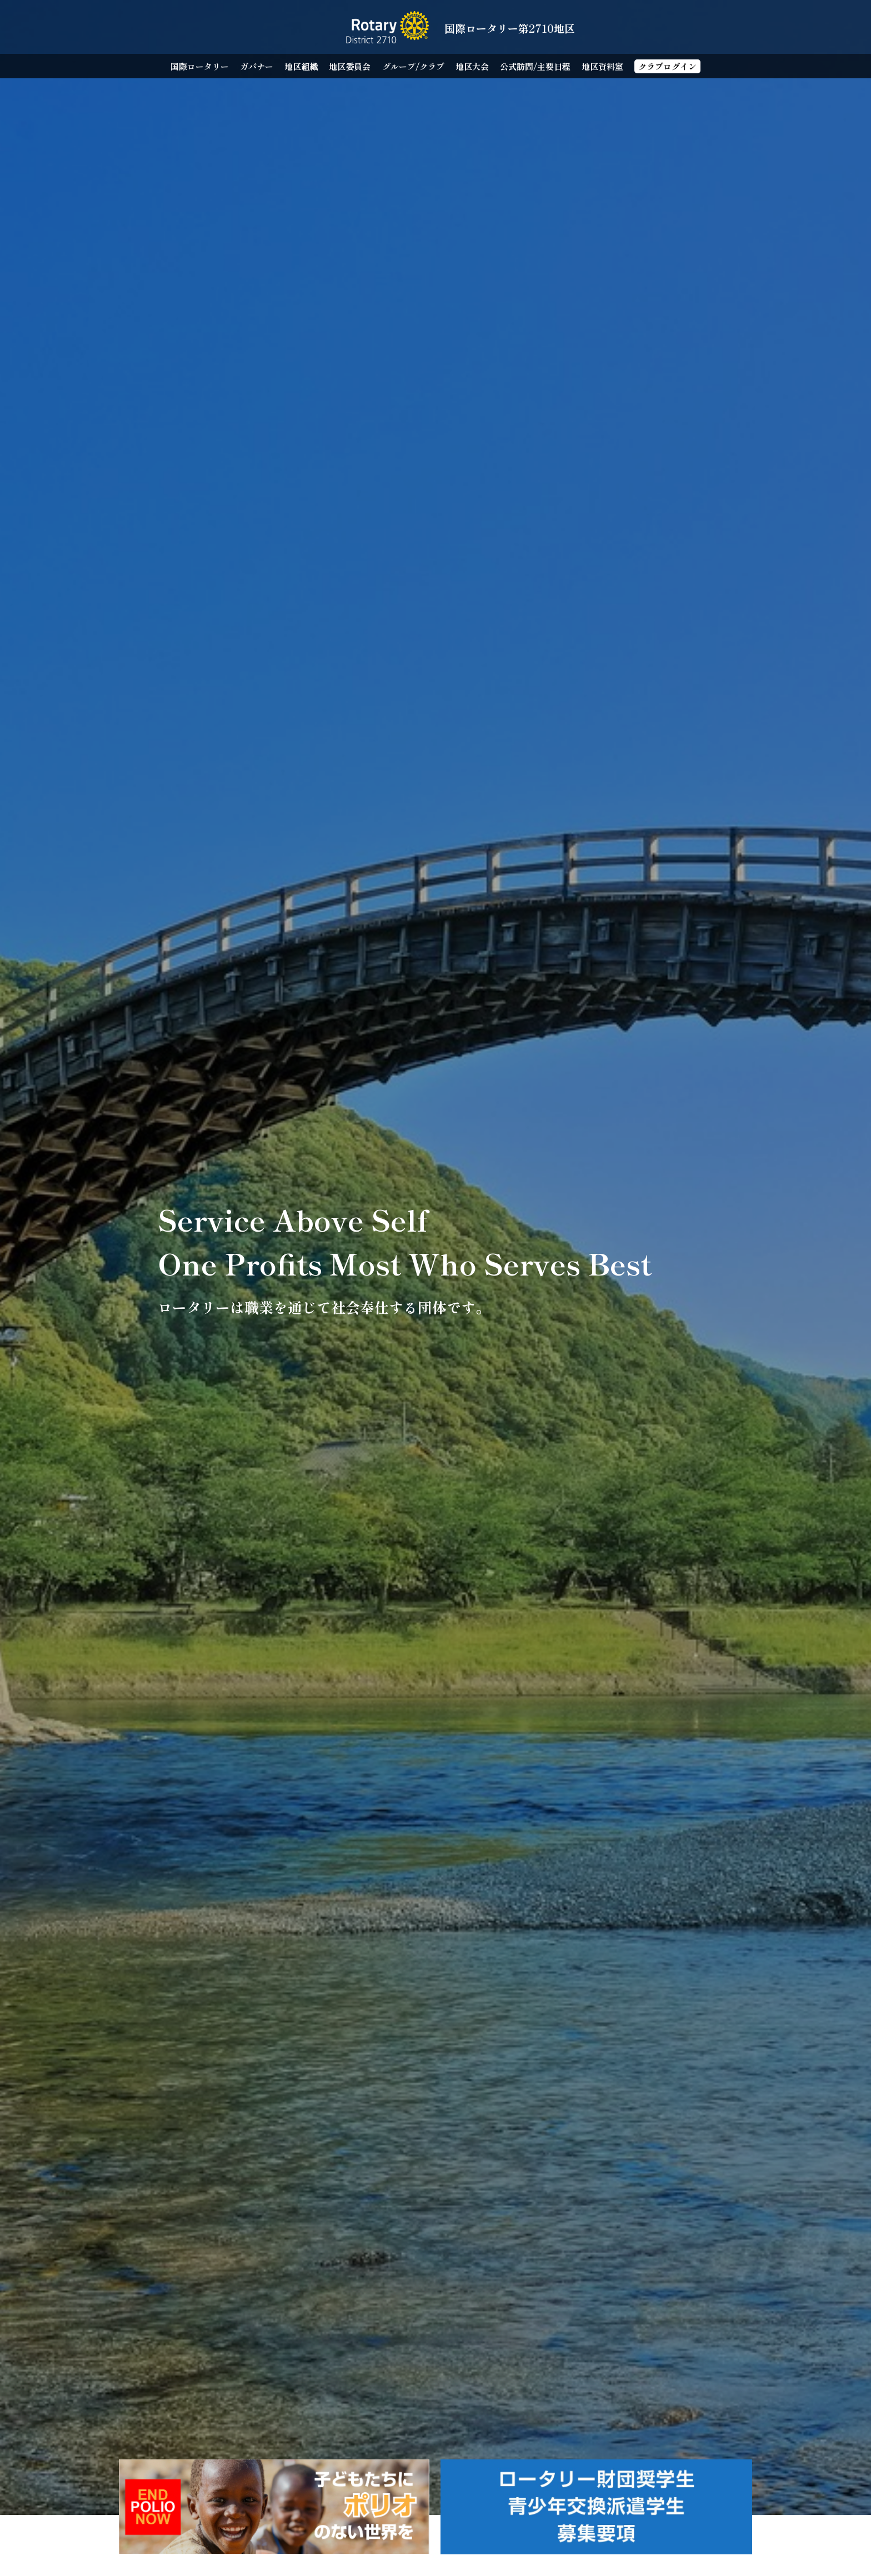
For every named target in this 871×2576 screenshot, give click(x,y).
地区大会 (472, 66)
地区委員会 (350, 66)
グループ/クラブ (413, 66)
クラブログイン (667, 66)
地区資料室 (602, 66)
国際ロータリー (200, 66)
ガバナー (256, 66)
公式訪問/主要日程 (535, 66)
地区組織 (301, 66)
